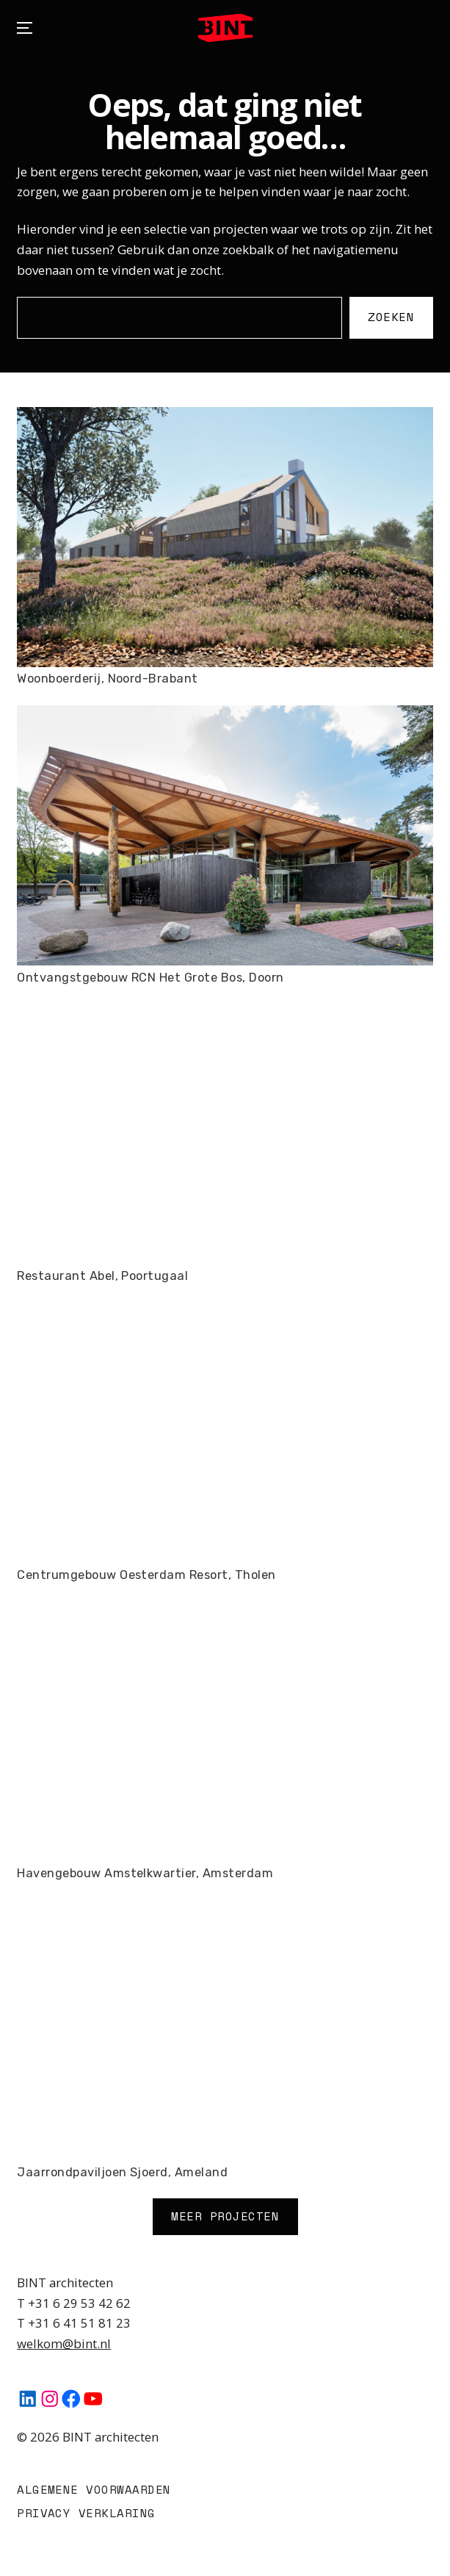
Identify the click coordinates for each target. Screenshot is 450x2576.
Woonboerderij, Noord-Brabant (107, 679)
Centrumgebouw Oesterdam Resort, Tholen (146, 1575)
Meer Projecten (225, 2216)
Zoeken (392, 317)
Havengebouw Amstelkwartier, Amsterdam (145, 1873)
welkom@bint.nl (64, 2343)
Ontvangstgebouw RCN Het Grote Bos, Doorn (150, 978)
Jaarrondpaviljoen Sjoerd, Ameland (122, 2172)
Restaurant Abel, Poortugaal (102, 1276)
